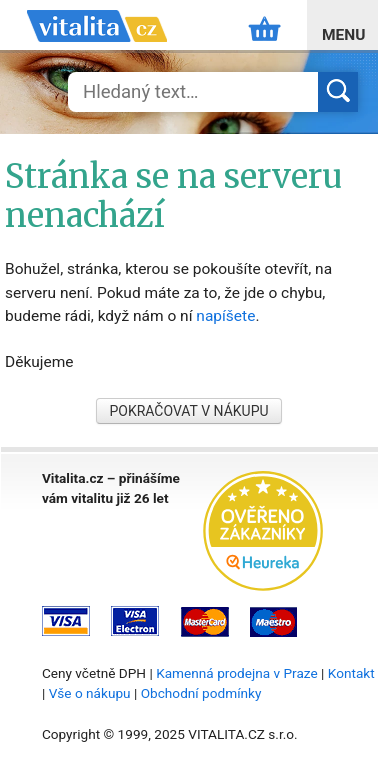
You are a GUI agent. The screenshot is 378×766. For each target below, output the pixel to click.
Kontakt (351, 673)
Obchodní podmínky (201, 693)
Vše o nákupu (90, 693)
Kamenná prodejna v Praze (237, 673)
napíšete (225, 316)
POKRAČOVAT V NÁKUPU (188, 411)
